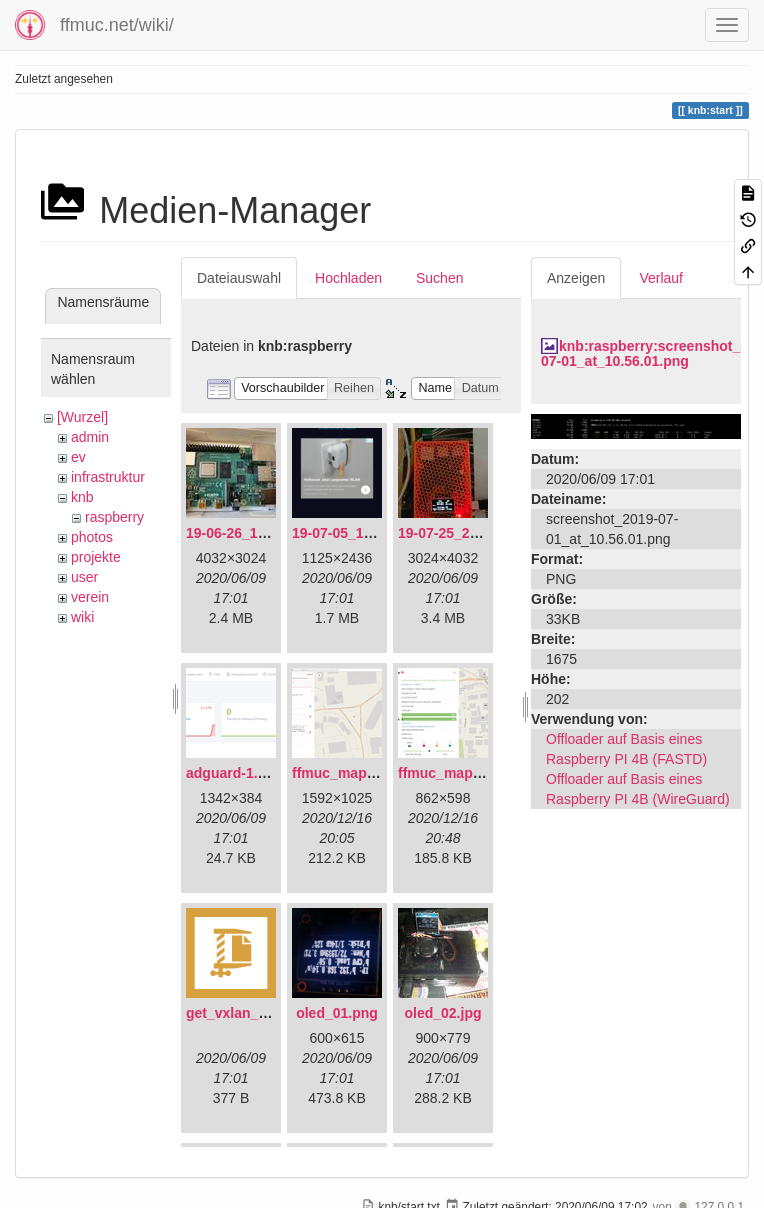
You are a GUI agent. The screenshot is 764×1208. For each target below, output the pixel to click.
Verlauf (661, 278)
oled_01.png (337, 1013)
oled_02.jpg (442, 1013)
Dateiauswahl (239, 278)
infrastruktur (108, 477)
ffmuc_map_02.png (462, 773)
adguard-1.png (234, 773)
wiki (82, 617)
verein (90, 597)
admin (90, 437)
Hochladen (348, 278)
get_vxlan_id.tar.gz (248, 1013)
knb (82, 497)
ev (78, 457)
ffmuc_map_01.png (356, 773)
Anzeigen (576, 278)
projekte (96, 557)
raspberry (114, 517)
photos (92, 537)
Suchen (439, 278)
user (84, 577)
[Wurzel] (82, 417)
